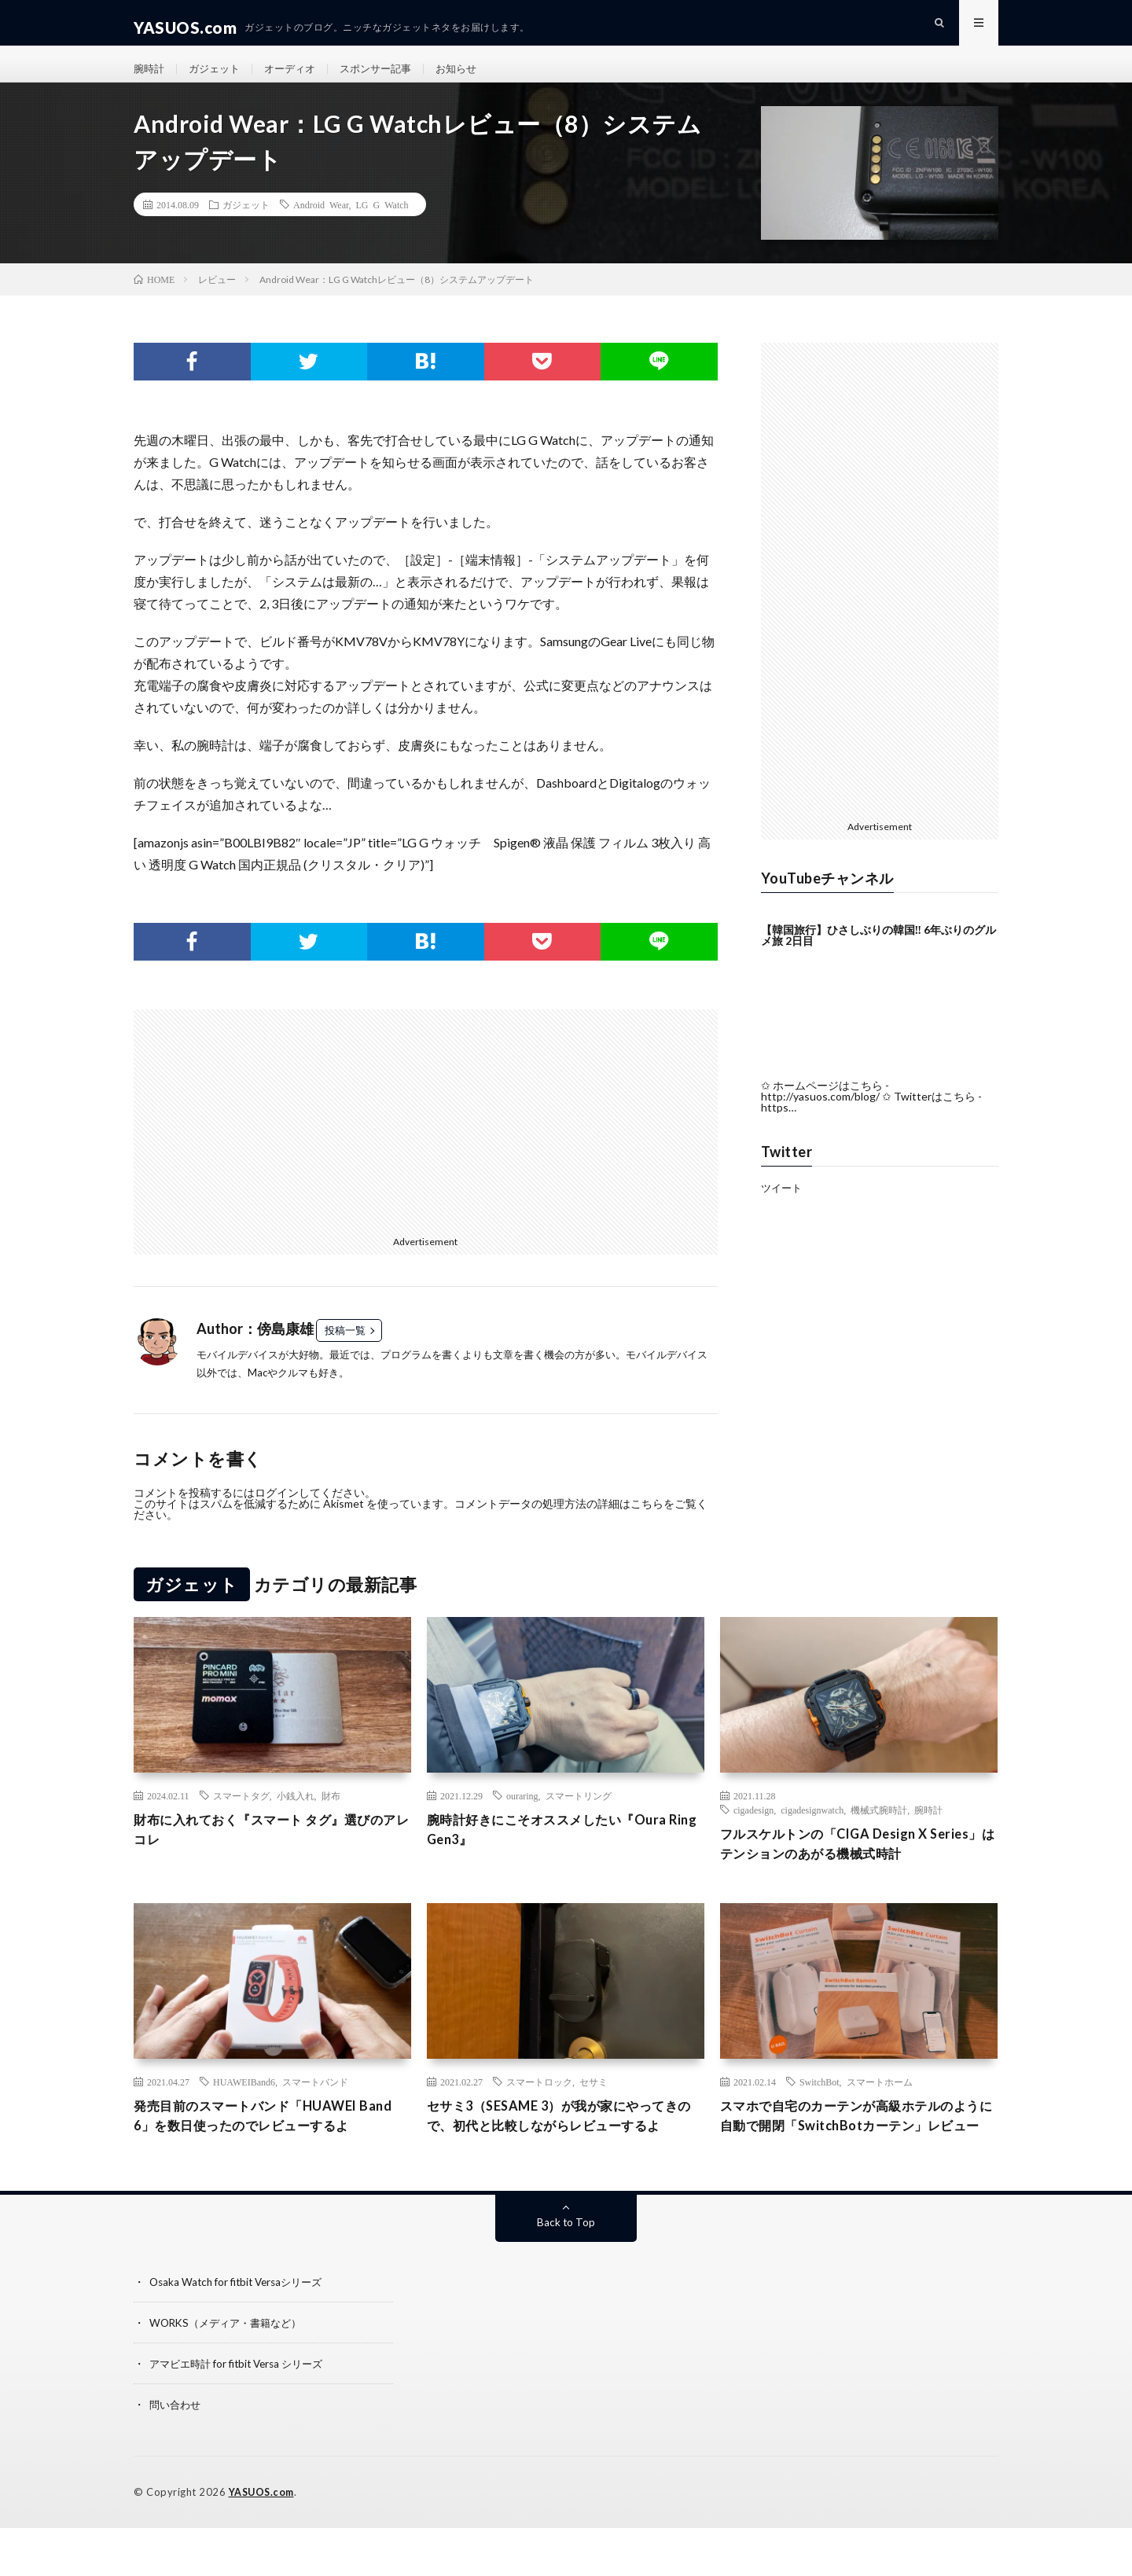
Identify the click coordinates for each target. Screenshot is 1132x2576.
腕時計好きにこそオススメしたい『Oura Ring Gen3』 (560, 1851)
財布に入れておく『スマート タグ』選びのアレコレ (266, 1851)
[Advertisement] (274, 1140)
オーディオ (297, 78)
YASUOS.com (263, 2540)
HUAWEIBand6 (244, 2106)
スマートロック (539, 2106)
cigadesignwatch (812, 1830)
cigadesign (753, 1830)
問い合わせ (176, 2453)
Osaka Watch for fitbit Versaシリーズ (241, 2330)
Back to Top (566, 2270)
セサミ (593, 2106)
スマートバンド (315, 2106)
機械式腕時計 (879, 1830)
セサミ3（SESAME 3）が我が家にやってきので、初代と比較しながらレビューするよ (565, 2152)
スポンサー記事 (388, 78)
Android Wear (321, 225)
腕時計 (150, 78)
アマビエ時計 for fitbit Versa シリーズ (242, 2412)
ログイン (277, 1513)
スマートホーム (880, 2106)
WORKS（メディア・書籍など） (230, 2371)
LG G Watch (382, 225)
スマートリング (579, 1816)
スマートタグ (241, 1816)
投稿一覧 (345, 1350)
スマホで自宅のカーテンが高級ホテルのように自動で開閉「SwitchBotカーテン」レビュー (858, 2152)
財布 (331, 1816)
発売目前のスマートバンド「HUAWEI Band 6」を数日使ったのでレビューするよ (266, 2152)
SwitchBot (819, 2106)
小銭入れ (295, 1816)
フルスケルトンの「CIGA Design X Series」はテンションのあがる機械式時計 (857, 1866)
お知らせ (473, 78)
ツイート (783, 1208)
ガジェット (218, 78)
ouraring (522, 1816)
